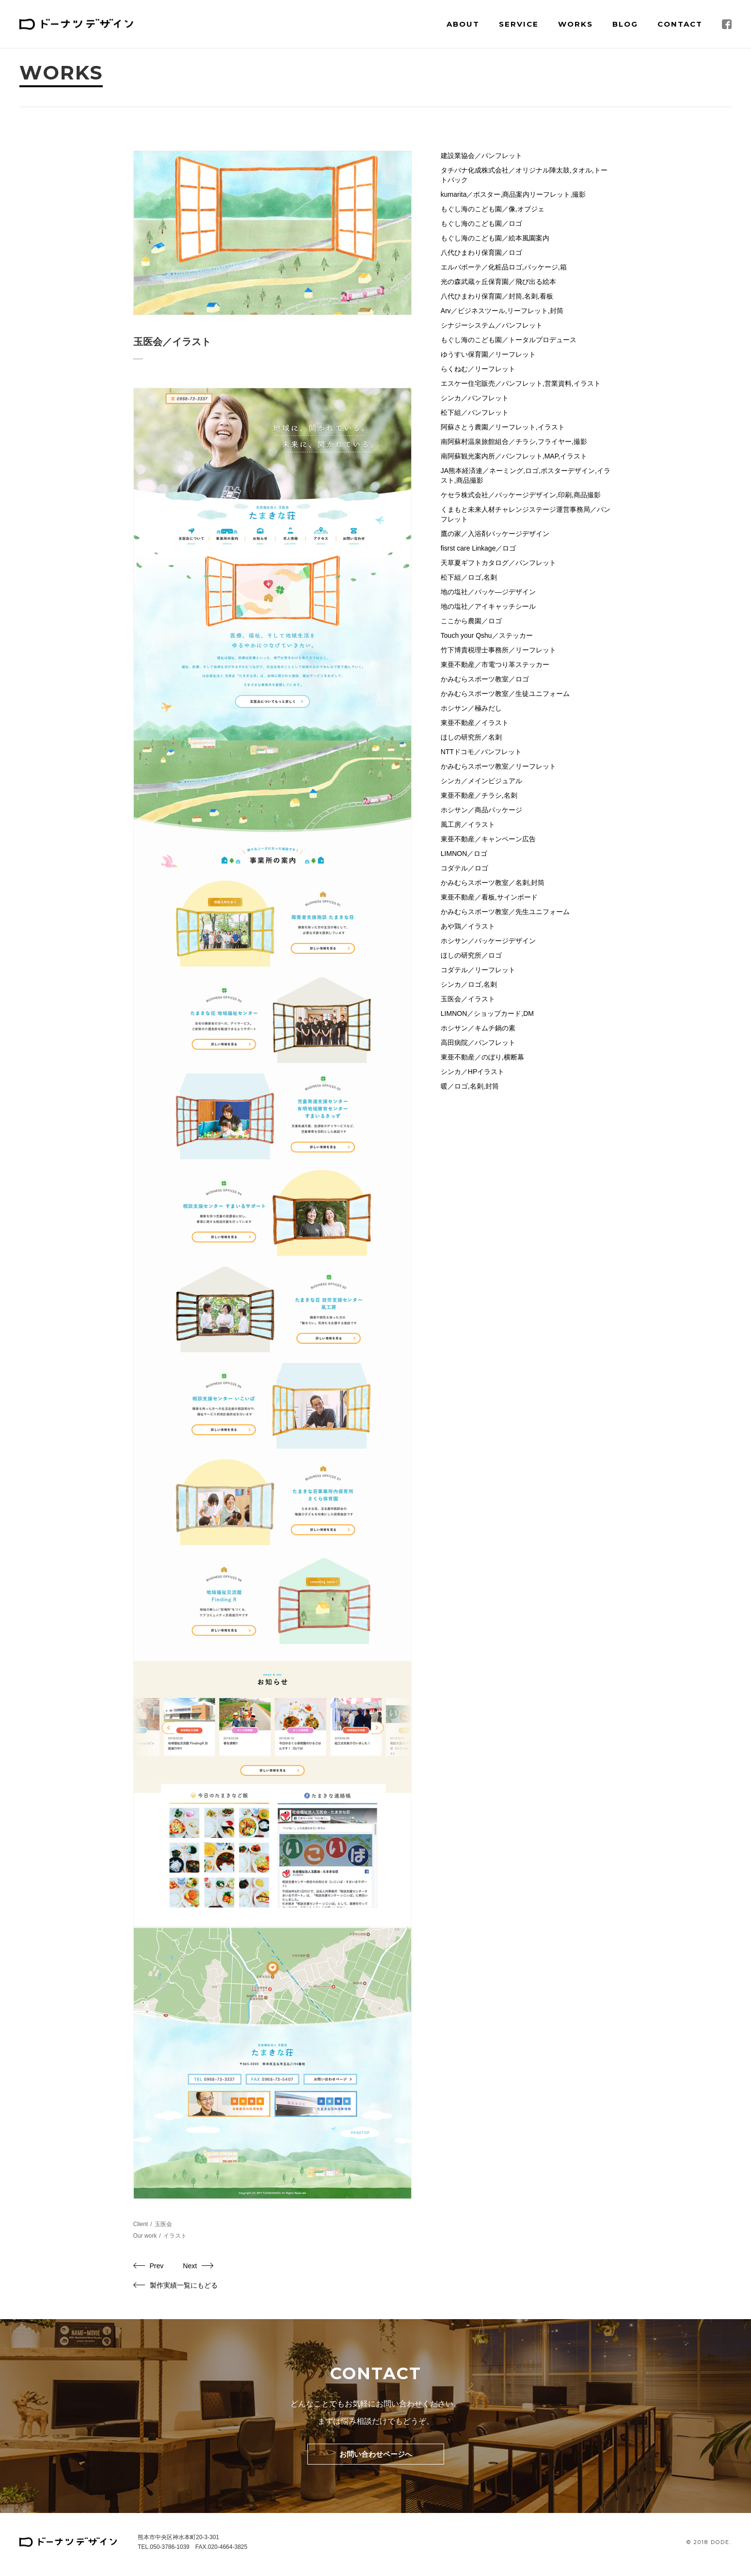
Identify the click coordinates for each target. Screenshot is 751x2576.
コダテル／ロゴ (464, 868)
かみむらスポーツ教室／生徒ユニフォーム (505, 693)
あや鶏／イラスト (468, 926)
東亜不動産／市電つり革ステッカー (495, 664)
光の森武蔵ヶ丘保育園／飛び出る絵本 (498, 281)
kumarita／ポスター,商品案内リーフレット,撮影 (513, 194)
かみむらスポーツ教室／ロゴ (485, 679)
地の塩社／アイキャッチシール (488, 606)
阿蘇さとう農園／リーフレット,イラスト (503, 427)
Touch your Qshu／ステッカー (487, 635)
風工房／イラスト (468, 824)
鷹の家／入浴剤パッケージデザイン (495, 533)
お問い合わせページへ (375, 2454)
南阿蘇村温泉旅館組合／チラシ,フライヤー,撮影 (514, 441)
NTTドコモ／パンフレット (481, 752)
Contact (680, 24)
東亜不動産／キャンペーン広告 (488, 839)
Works (575, 24)
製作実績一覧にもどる (184, 2285)
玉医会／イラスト (468, 999)
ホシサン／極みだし (471, 708)
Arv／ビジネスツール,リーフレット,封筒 (502, 311)
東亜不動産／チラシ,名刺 (479, 795)
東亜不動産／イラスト (475, 723)
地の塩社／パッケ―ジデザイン (488, 592)
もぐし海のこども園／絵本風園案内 (495, 238)
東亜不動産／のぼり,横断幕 (482, 1057)
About (463, 24)
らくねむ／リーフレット (478, 369)
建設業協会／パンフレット (481, 155)
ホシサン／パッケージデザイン (488, 941)
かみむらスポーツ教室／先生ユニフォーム (505, 912)
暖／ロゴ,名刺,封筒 (470, 1086)
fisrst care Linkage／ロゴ (478, 548)
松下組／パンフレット (475, 412)
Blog (625, 24)
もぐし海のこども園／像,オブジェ (492, 209)
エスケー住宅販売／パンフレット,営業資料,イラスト (521, 383)
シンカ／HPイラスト (472, 1071)
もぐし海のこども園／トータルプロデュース (508, 340)
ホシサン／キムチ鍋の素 (478, 1028)
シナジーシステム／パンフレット (492, 325)
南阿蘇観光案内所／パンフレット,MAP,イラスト (514, 456)
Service (519, 24)
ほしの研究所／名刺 (471, 737)
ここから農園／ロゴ (471, 621)
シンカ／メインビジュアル (481, 781)
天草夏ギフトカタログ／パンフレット (498, 563)
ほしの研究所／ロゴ (471, 955)
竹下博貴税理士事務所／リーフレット (498, 650)
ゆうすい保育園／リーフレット (488, 354)
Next (190, 2266)
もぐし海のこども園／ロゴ (481, 223)
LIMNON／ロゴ (464, 853)
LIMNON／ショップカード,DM (487, 1013)
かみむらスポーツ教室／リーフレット (498, 766)
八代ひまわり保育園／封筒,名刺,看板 (497, 296)
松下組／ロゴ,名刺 (469, 577)
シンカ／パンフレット (475, 398)
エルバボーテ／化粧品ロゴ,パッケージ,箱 (504, 267)
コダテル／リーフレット (478, 970)
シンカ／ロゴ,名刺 (469, 984)
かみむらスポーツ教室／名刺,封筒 (492, 882)
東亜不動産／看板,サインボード (489, 897)
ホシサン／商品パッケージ (481, 810)
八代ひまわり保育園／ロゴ (481, 252)
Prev (157, 2266)
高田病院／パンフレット (478, 1042)
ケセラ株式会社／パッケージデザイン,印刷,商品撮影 (521, 495)
